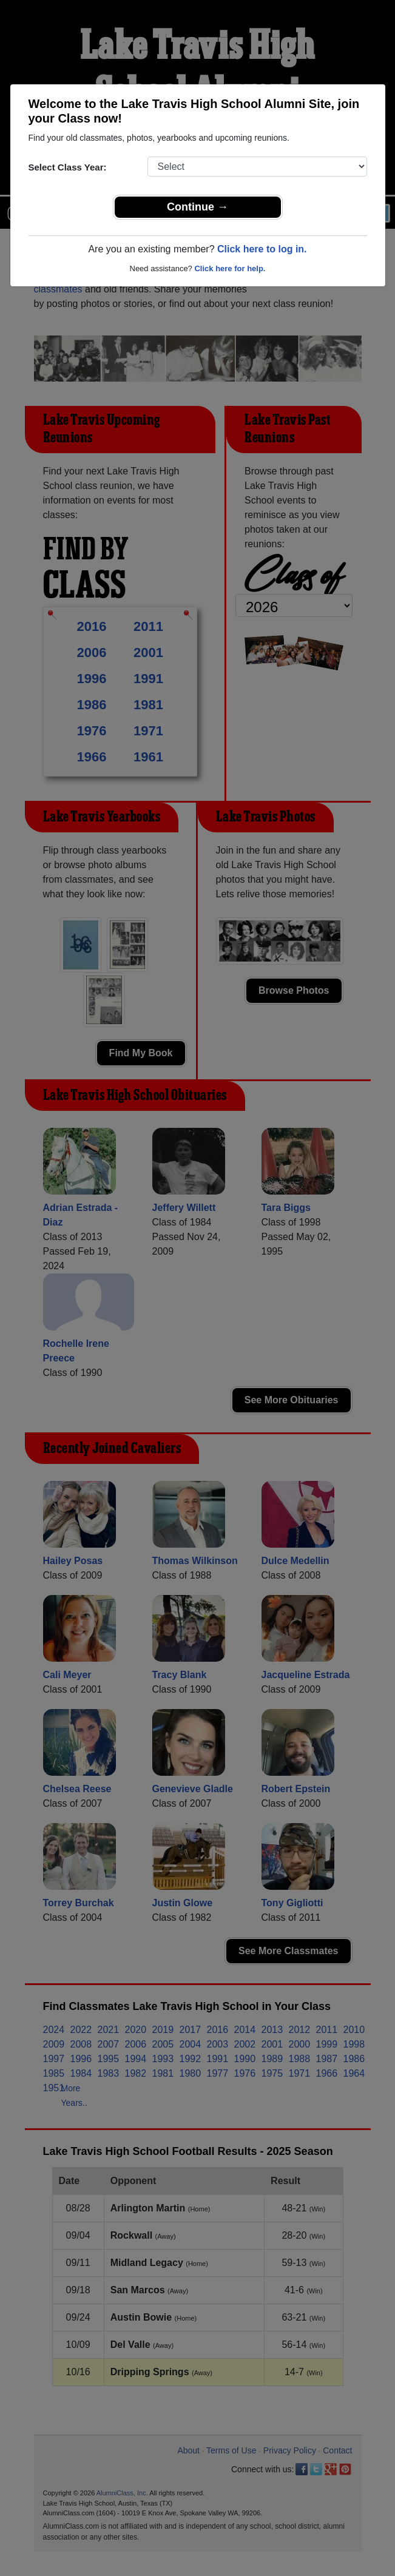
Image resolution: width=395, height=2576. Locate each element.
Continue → (197, 207)
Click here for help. (229, 268)
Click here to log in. (262, 249)
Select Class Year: (68, 167)
